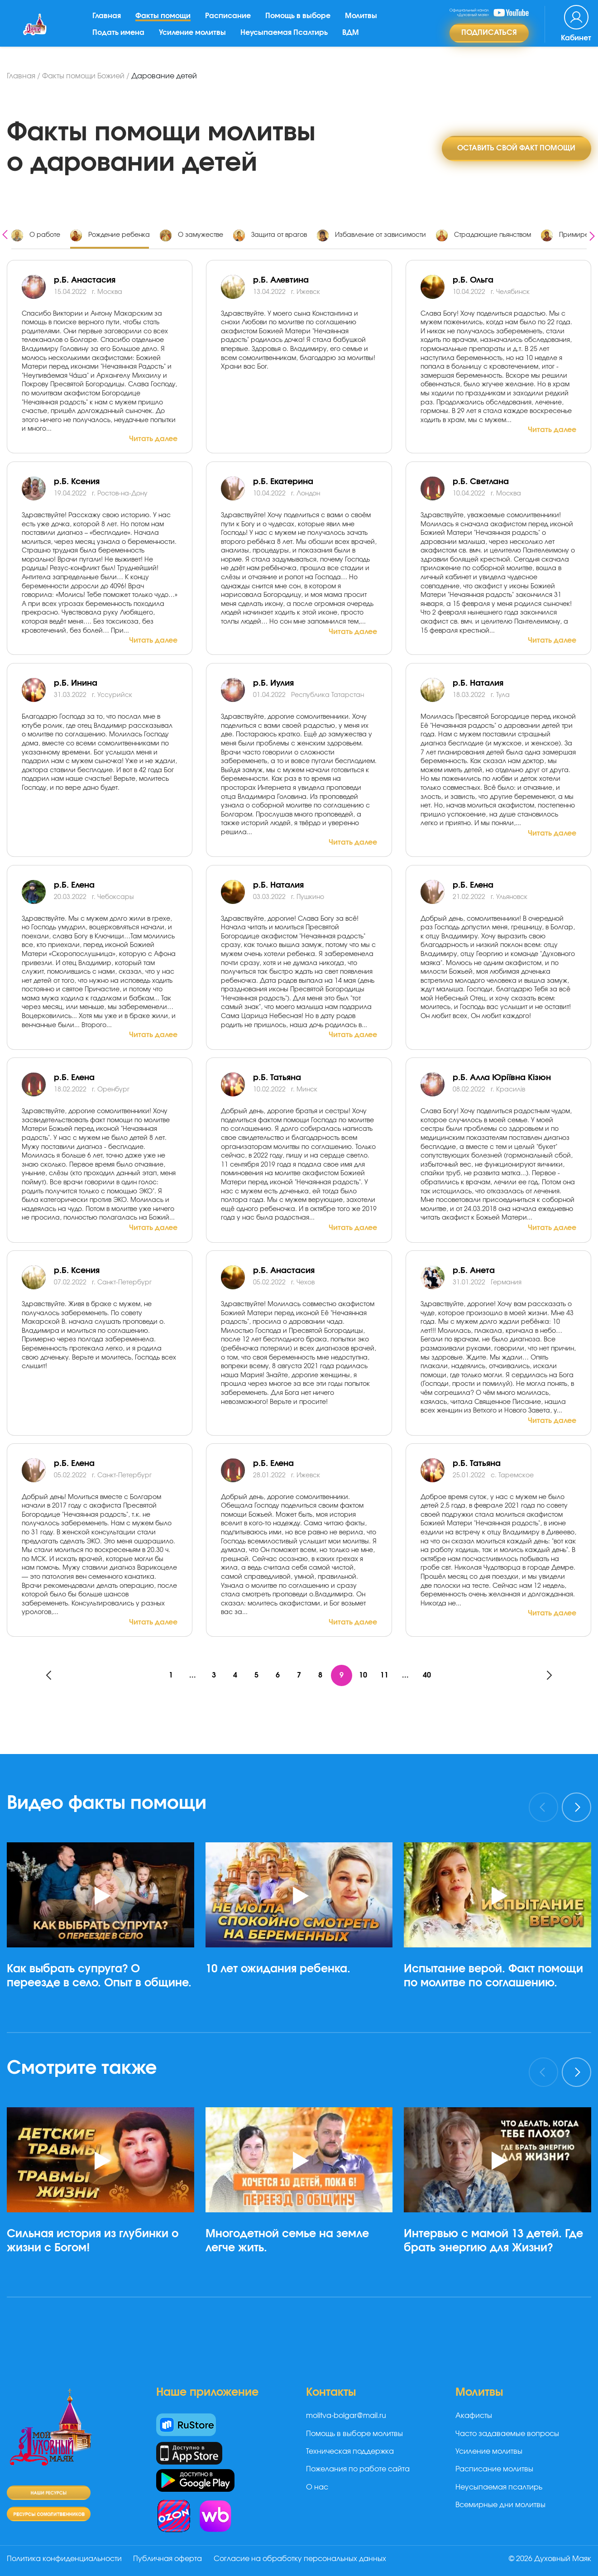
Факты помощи (164, 22)
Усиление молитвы (194, 38)
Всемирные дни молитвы (500, 2505)
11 (386, 1675)
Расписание (230, 22)
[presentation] (5, 233)
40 (429, 1675)
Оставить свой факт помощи (516, 147)
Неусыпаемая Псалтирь (286, 38)
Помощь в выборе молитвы (354, 2433)
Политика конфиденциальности (64, 2559)
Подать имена (120, 38)
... (190, 1675)
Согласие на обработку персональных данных (302, 2559)
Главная (108, 22)
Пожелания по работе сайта (358, 2469)
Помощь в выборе (299, 22)
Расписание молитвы (494, 2469)
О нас (317, 2487)
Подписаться (489, 39)
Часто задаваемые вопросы (507, 2433)
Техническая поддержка (350, 2452)
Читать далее (153, 438)
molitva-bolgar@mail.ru (346, 2416)
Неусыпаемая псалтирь (498, 2487)
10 (364, 1675)
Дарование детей (164, 76)
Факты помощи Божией (83, 76)
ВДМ (352, 38)
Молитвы (363, 22)
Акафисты (473, 2416)
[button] (55, 2297)
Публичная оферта (168, 2559)
